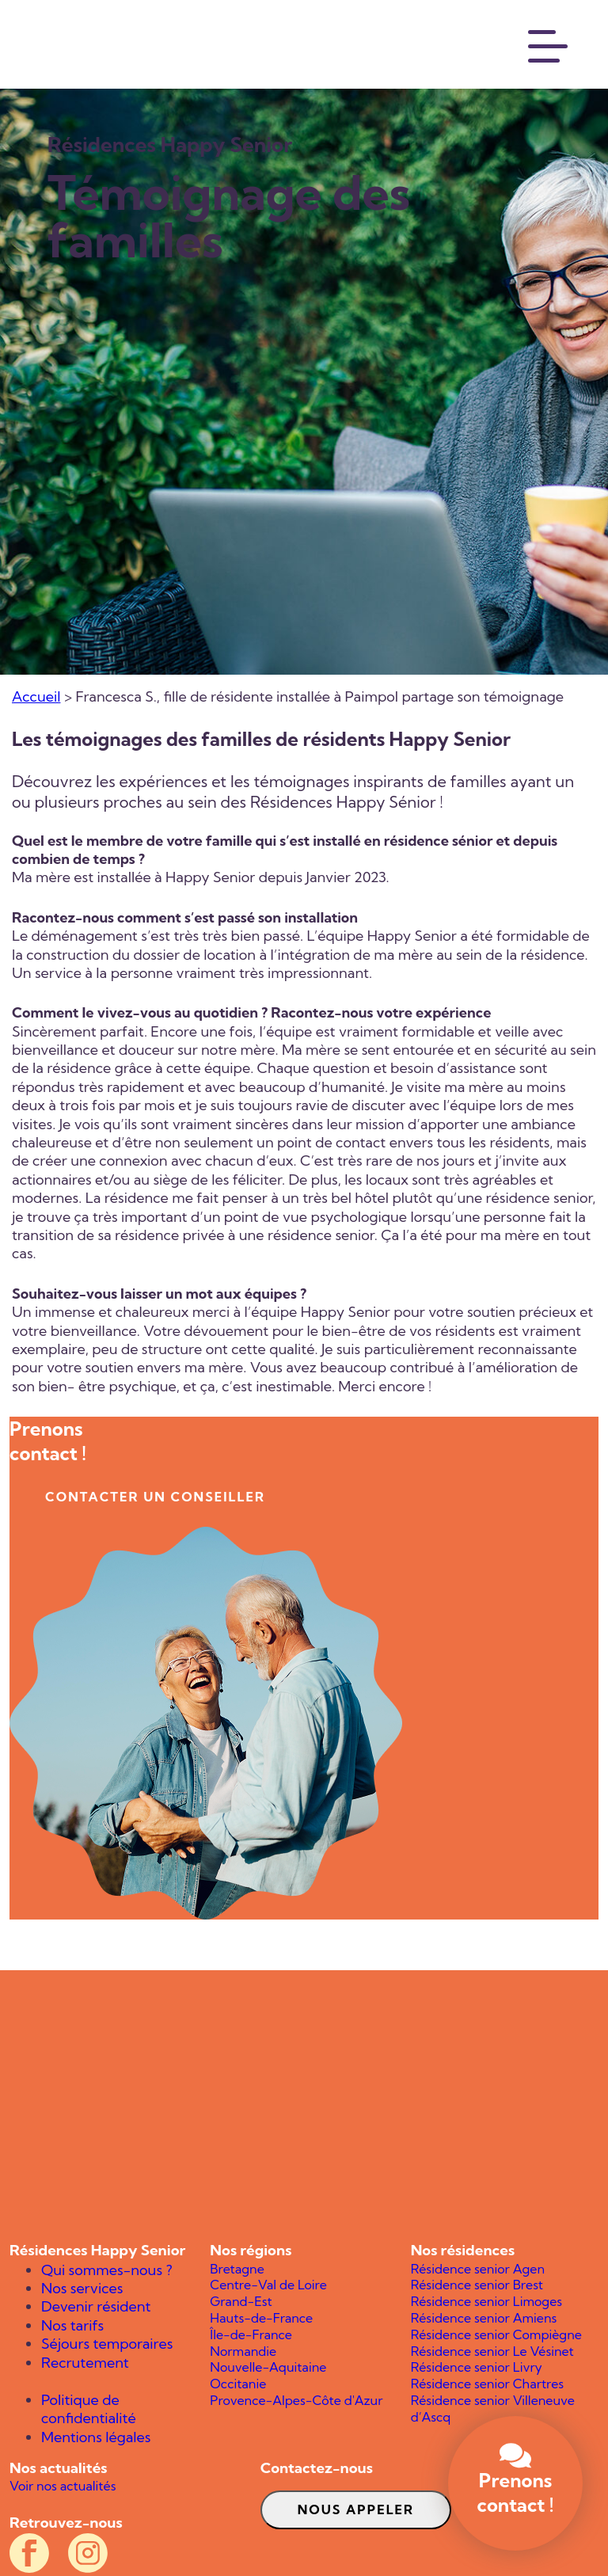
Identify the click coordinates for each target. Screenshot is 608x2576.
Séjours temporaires (107, 2343)
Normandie (243, 2351)
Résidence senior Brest (477, 2285)
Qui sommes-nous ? (107, 2270)
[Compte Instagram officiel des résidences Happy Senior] (88, 2553)
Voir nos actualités (63, 2486)
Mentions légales (96, 2437)
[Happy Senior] (304, 2105)
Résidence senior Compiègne (496, 2334)
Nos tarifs (72, 2325)
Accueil (36, 696)
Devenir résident (95, 2306)
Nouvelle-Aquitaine (268, 2367)
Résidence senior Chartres (487, 2383)
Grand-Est (241, 2301)
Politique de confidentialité (88, 2409)
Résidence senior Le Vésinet (492, 2351)
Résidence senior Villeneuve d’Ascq (493, 2408)
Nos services (82, 2288)
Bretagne (237, 2269)
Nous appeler (356, 2509)
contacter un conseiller (155, 1497)
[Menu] (548, 44)
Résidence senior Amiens (484, 2318)
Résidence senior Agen (478, 2269)
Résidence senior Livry (476, 2367)
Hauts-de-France (261, 2318)
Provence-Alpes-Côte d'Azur (296, 2400)
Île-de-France (251, 2334)
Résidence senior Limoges (486, 2301)
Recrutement (85, 2362)
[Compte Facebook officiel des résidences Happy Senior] (29, 2553)
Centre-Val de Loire (268, 2285)
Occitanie (238, 2383)
